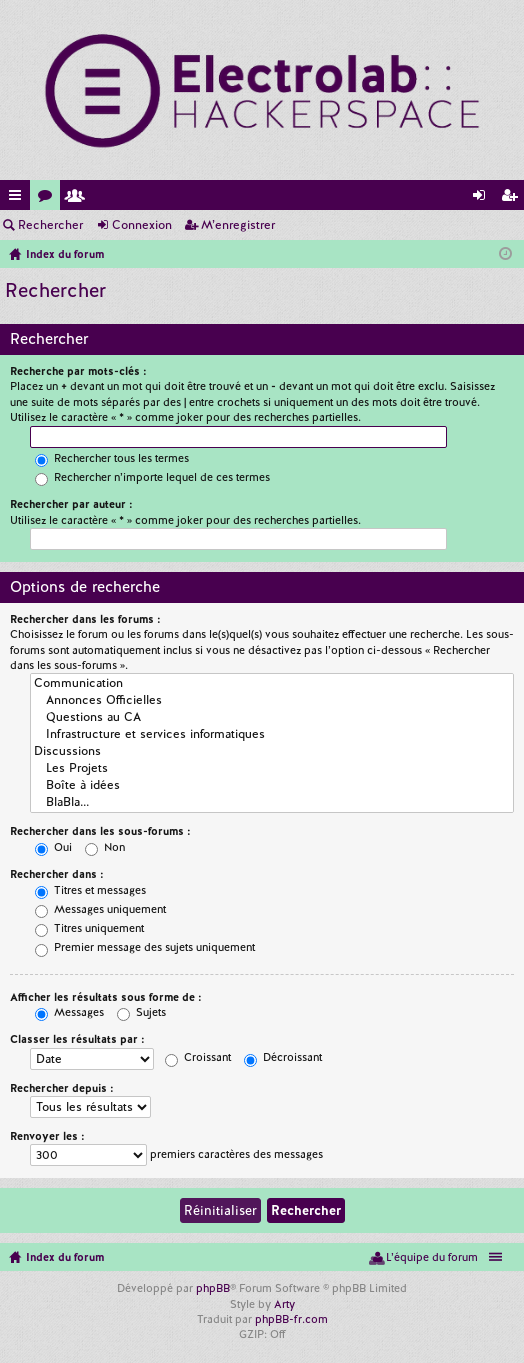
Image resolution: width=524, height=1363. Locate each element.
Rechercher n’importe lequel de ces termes (152, 477)
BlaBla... (272, 802)
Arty (284, 1304)
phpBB (213, 1288)
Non (105, 847)
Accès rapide (19, 198)
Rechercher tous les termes (112, 458)
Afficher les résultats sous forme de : (106, 997)
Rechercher (50, 225)
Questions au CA (272, 717)
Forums (49, 198)
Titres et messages (90, 890)
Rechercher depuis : (62, 1088)
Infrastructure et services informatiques (272, 734)
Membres (79, 198)
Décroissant (283, 1057)
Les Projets (272, 768)
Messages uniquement (100, 909)
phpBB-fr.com (291, 1319)
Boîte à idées (272, 785)
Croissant (198, 1057)
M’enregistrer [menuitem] (513, 198)
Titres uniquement (89, 928)
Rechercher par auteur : (71, 504)
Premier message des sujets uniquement (145, 947)
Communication (272, 683)
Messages (69, 1012)
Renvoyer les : (47, 1136)
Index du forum (65, 1257)
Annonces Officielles (272, 700)
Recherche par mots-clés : (78, 371)
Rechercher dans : (57, 874)
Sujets (141, 1012)
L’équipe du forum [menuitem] (432, 1257)
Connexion (142, 225)
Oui (53, 847)
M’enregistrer (238, 225)
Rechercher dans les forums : (85, 619)
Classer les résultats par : (77, 1039)
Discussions (272, 751)
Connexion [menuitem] (483, 198)
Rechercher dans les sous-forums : (100, 831)
